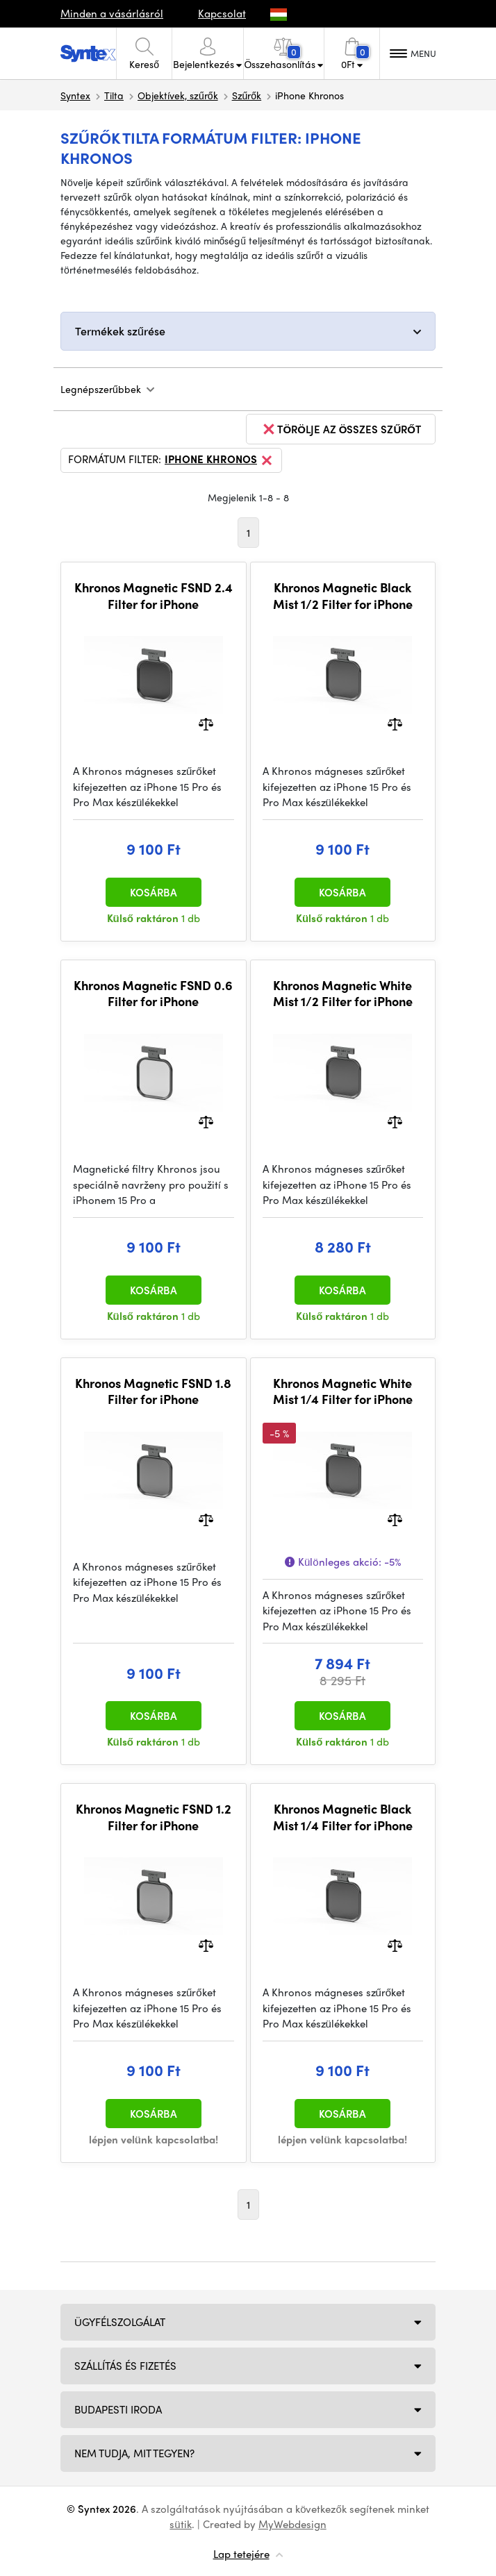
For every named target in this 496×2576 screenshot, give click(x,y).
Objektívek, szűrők (178, 95)
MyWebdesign (292, 2524)
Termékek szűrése (120, 331)
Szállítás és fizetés (125, 2365)
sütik (180, 2524)
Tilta (114, 95)
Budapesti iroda (118, 2409)
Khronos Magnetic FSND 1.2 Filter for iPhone (153, 1816)
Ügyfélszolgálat (119, 2322)
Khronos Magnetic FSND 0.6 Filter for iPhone (153, 993)
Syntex (75, 95)
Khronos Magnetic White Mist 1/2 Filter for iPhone (343, 993)
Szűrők (247, 95)
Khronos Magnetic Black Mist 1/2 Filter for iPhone (343, 595)
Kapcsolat (222, 13)
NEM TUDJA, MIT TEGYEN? (134, 2453)
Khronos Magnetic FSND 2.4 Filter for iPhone (153, 595)
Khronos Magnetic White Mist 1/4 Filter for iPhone (343, 1391)
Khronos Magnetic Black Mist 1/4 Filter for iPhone (343, 1816)
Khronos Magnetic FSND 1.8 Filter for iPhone (153, 1391)
